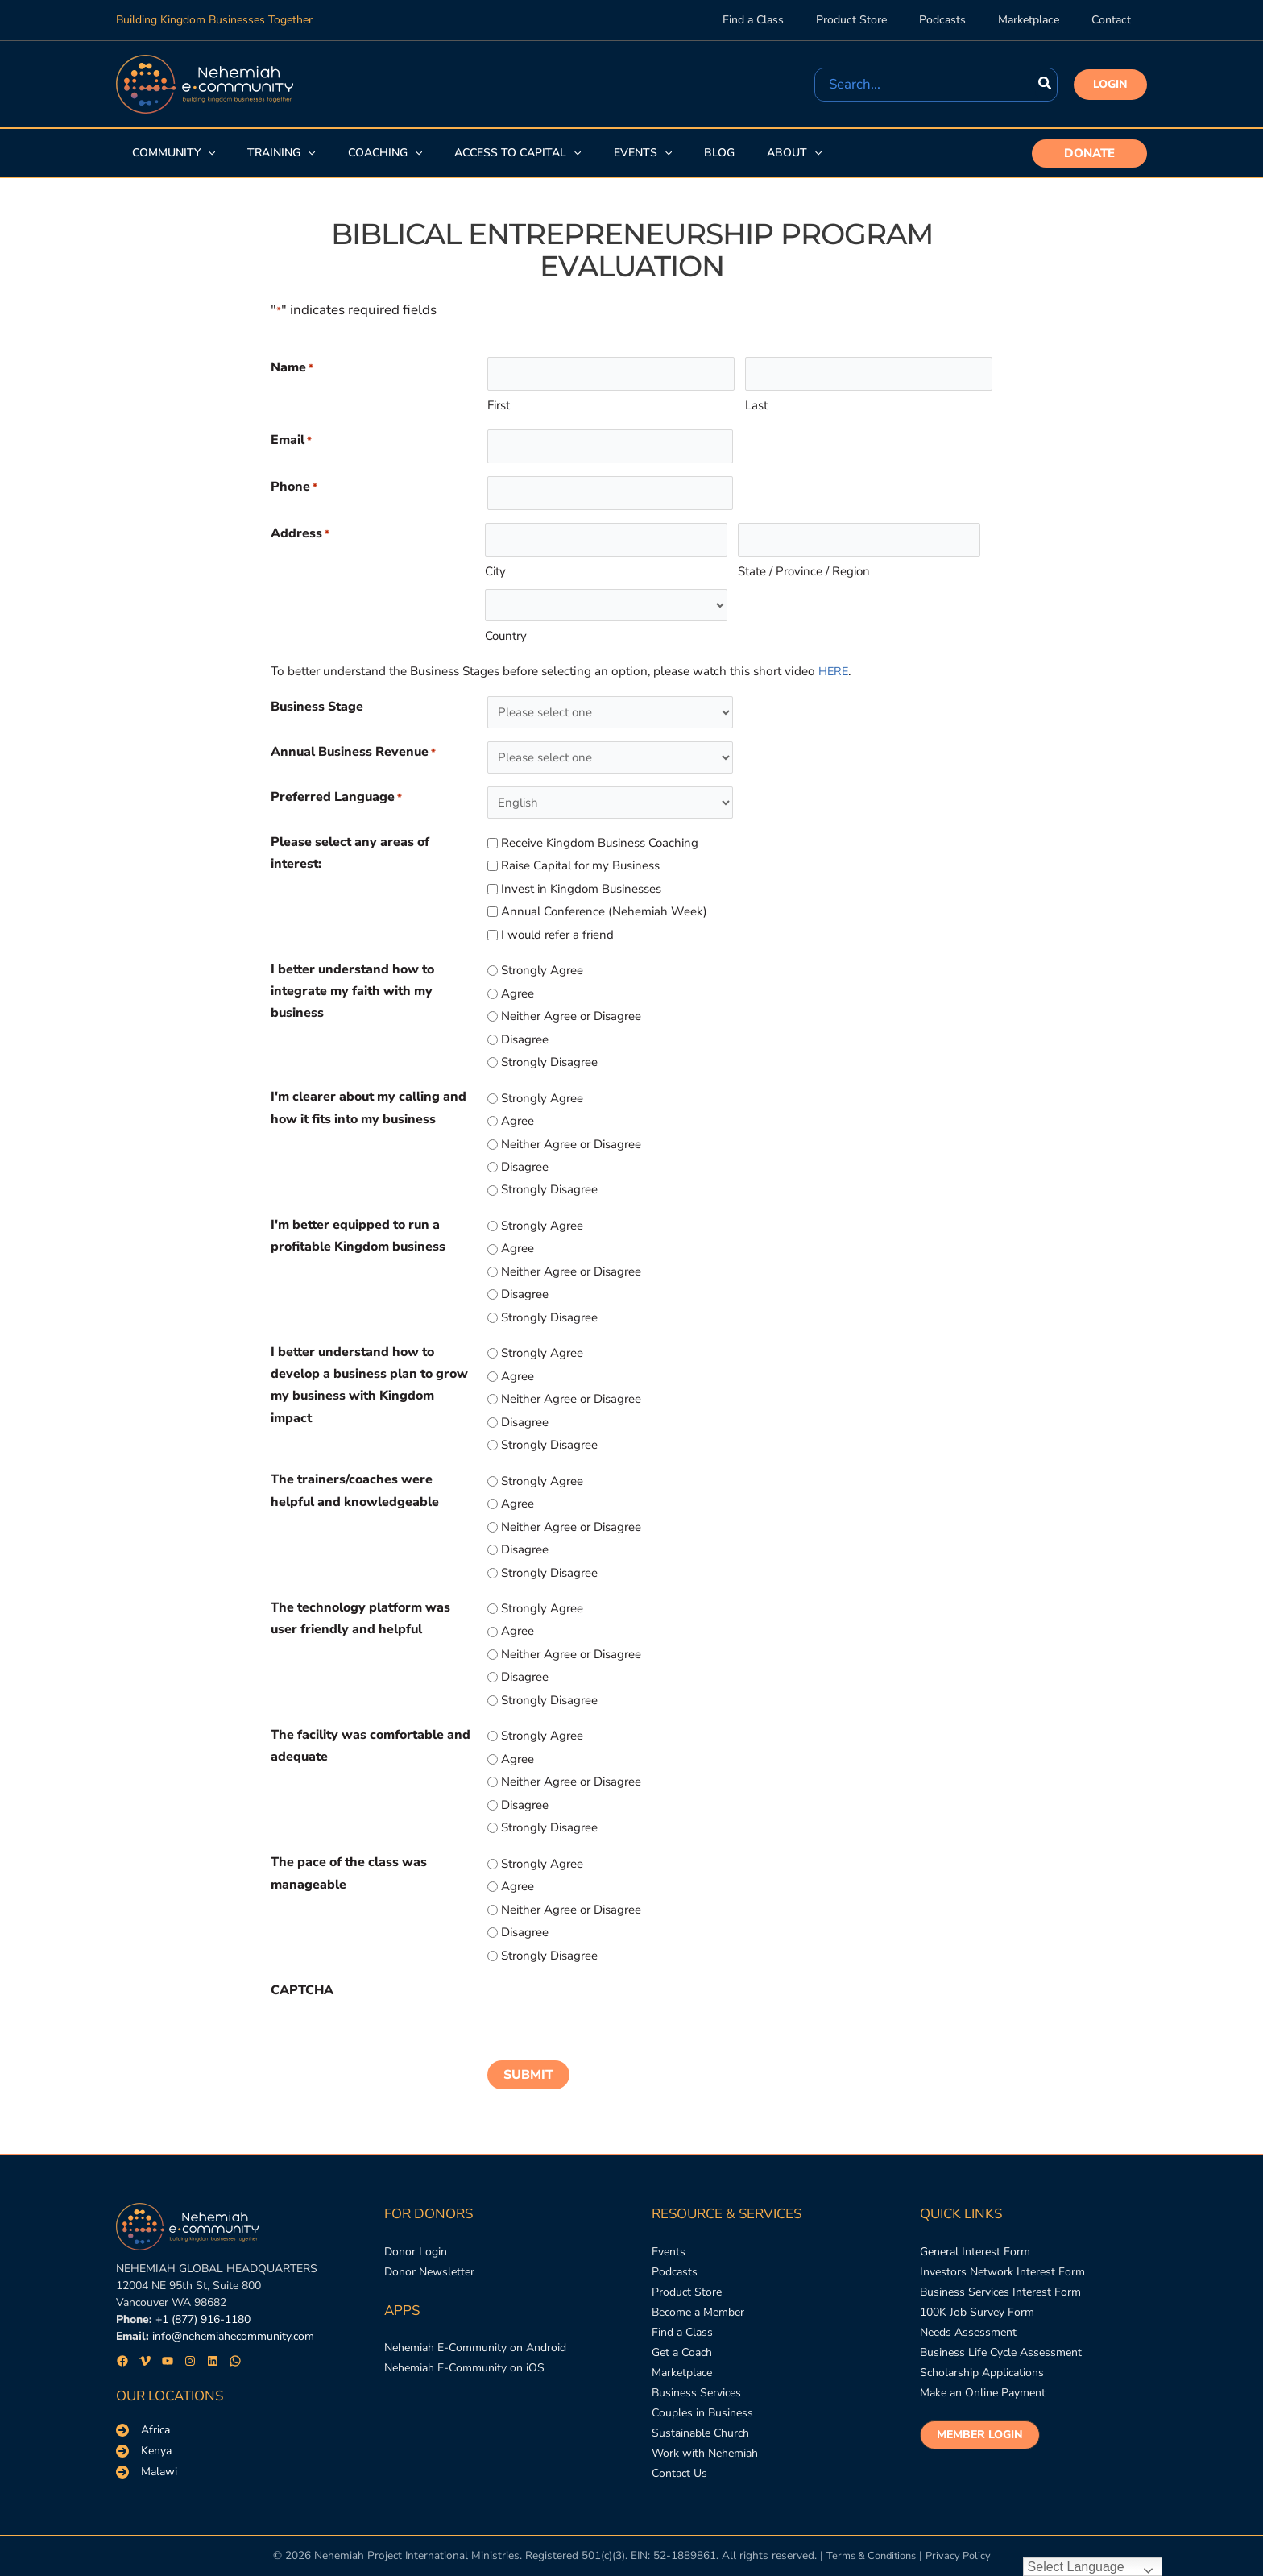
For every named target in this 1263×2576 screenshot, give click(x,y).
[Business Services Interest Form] (1000, 2279)
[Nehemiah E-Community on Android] (475, 2335)
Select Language (1076, 2567)
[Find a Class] (682, 2322)
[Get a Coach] (682, 2344)
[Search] (1045, 84)
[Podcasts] (675, 2256)
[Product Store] (687, 2279)
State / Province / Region (804, 571)
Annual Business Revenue (353, 753)
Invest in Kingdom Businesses (581, 889)
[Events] (668, 2235)
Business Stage (317, 707)
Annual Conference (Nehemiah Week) (604, 911)
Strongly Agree (542, 970)
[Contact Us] (679, 2476)
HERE (834, 671)
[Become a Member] (698, 2301)
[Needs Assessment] (968, 2322)
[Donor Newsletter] (429, 2256)
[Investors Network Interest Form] (1002, 2256)
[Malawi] (146, 2453)
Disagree (525, 1039)
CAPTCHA (302, 1990)
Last (756, 405)
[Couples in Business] (702, 2410)
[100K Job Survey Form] (977, 2301)
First (498, 405)
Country (506, 636)
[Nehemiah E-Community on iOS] (464, 2356)
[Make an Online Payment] (983, 2388)
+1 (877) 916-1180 (203, 2301)
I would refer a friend (557, 935)
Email (291, 441)
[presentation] (609, 2011)
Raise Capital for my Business (580, 865)
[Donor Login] (415, 2235)
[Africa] (143, 2411)
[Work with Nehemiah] (705, 2454)
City (495, 571)
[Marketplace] (682, 2366)
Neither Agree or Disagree (571, 1016)
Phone (294, 488)
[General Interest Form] (975, 2235)
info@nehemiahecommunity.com (233, 2318)
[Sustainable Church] (700, 2432)
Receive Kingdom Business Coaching (599, 843)
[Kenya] (144, 2432)
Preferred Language (336, 798)
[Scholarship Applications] (982, 2366)
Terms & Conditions (869, 2556)
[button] (1110, 84)
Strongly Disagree (549, 1062)
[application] (206, 153)
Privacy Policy (962, 2556)
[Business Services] (696, 2388)
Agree (517, 993)
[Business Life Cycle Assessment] (1001, 2344)
